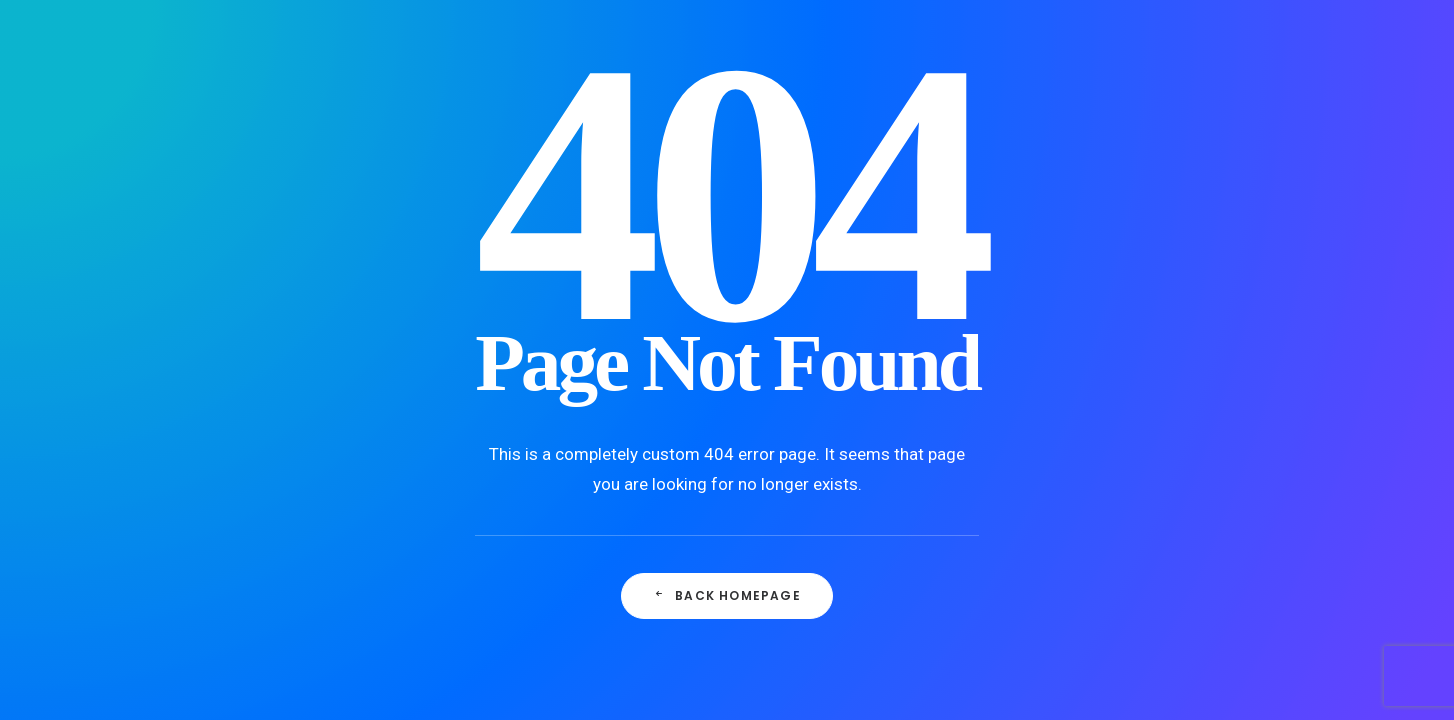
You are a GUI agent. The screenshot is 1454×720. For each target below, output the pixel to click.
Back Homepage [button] (727, 595)
